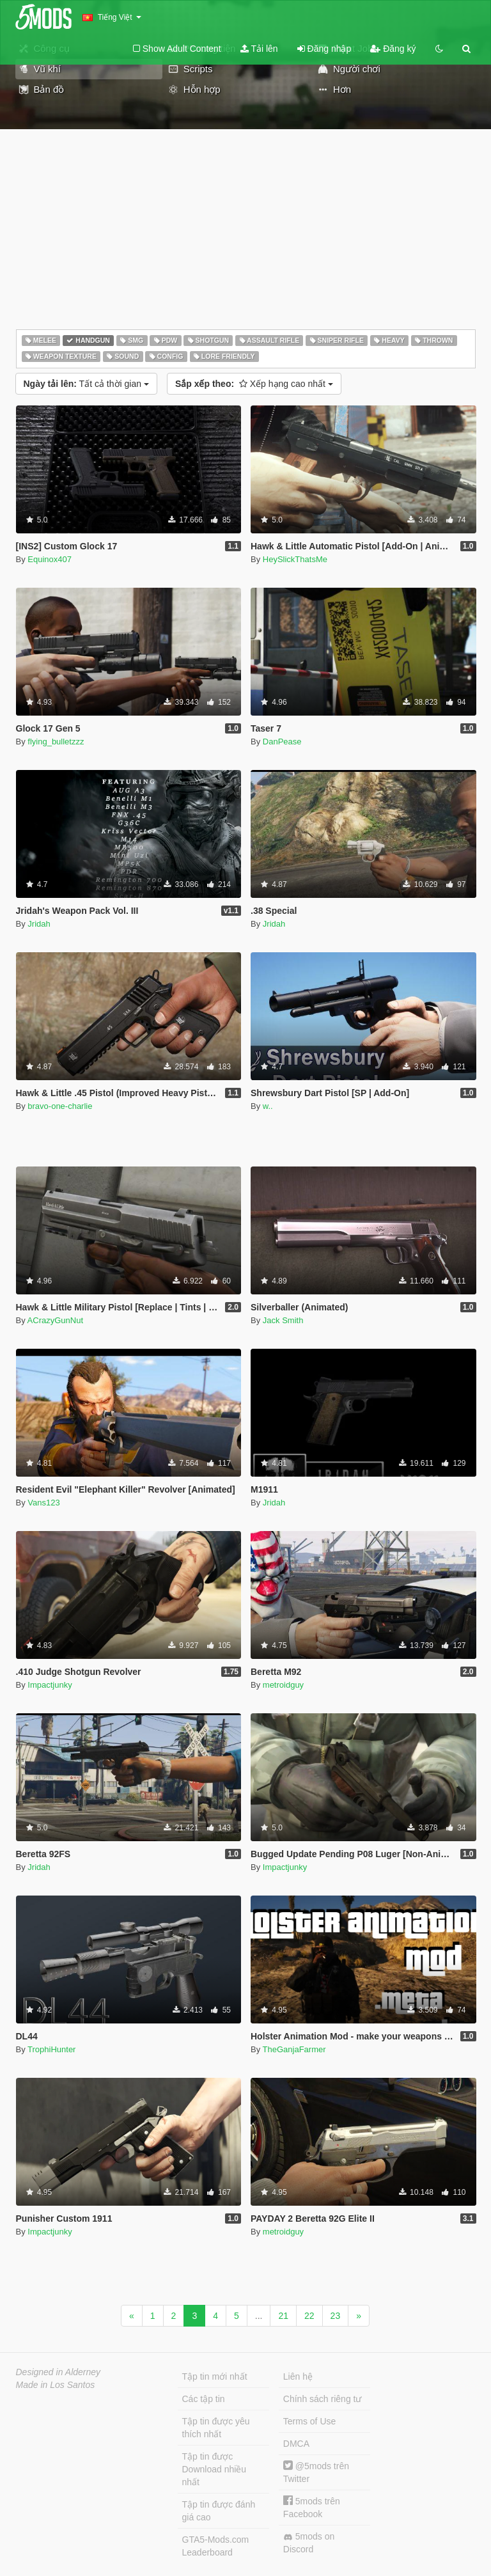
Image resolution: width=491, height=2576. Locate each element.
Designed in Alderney (58, 2372)
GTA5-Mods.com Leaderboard (215, 2545)
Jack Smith (283, 1320)
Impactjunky (49, 1685)
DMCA (296, 2444)
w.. (268, 1106)
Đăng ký (393, 48)
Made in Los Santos (55, 2385)
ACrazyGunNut (55, 1320)
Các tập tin (203, 2399)
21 (283, 2316)
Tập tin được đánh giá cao (219, 2510)
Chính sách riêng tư (322, 2399)
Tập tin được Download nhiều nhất (214, 2469)
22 (309, 2316)
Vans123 (43, 1502)
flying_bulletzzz (55, 741)
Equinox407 (49, 559)
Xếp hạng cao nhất (254, 384)
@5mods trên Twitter (316, 2472)
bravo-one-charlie (59, 1106)
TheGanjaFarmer (294, 2049)
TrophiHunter (51, 2049)
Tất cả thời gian (86, 384)
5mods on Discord (308, 2542)
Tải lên (259, 48)
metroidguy (283, 1685)
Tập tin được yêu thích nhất (216, 2427)
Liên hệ (298, 2376)
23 (336, 2316)
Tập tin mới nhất (214, 2376)
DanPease (282, 741)
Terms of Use (309, 2421)
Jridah (38, 924)
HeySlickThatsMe (295, 559)
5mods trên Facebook (311, 2507)
